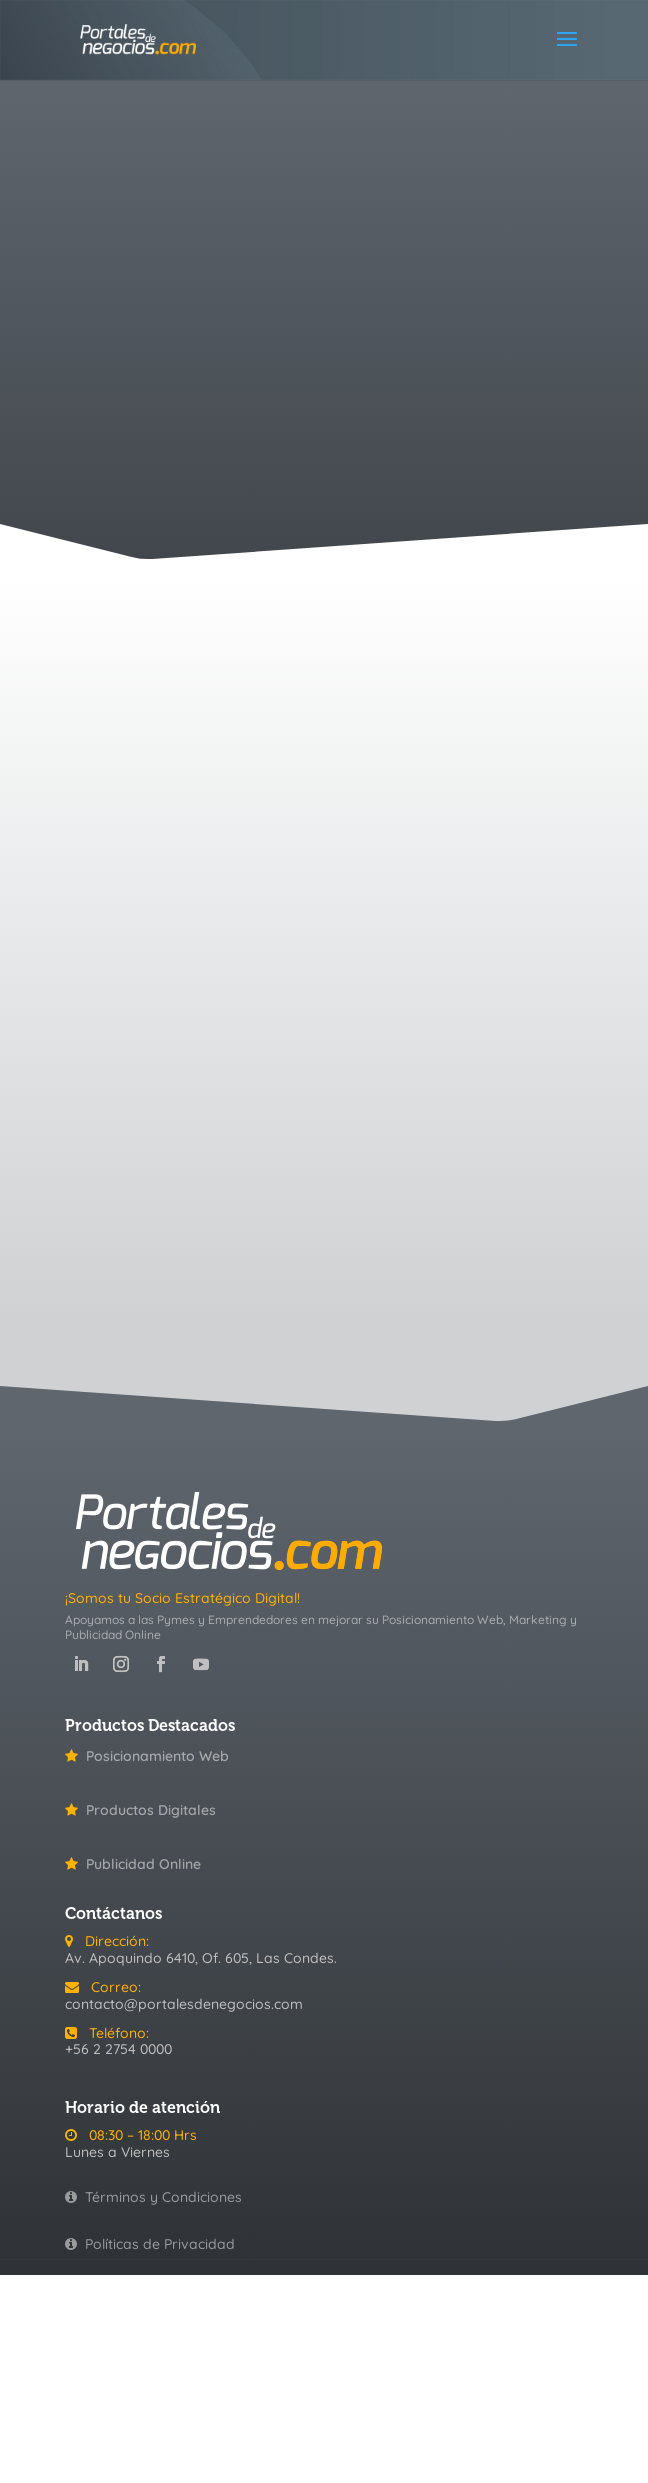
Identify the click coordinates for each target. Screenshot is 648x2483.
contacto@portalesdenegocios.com (184, 2004)
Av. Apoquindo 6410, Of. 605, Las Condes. (201, 1958)
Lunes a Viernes (117, 2152)
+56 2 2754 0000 (118, 2049)
